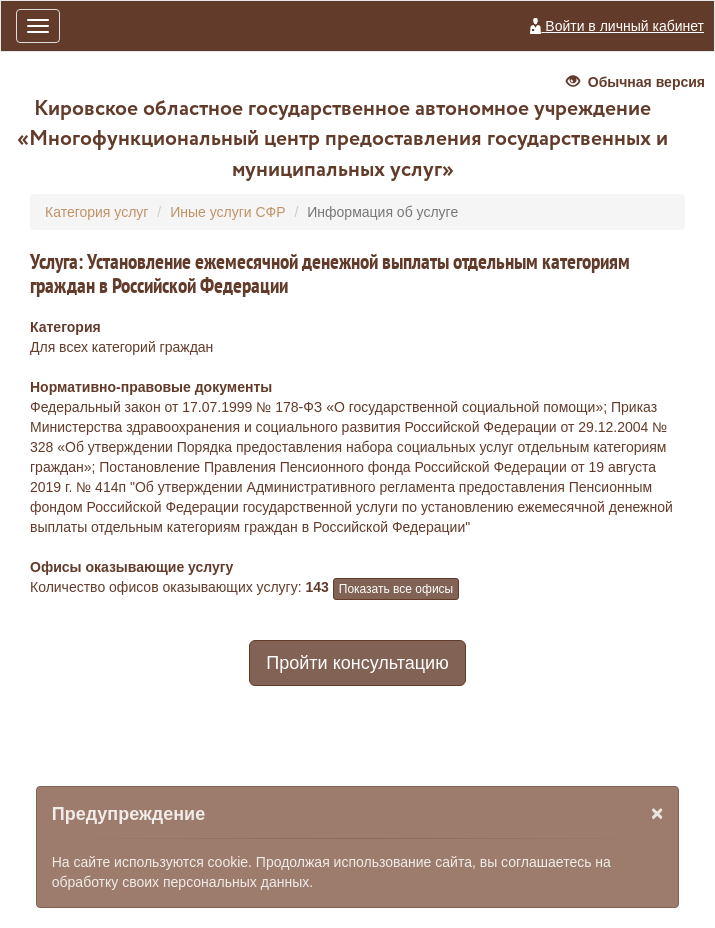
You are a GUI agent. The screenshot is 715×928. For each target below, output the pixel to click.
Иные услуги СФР (227, 212)
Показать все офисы (396, 589)
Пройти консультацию (357, 663)
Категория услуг (96, 212)
